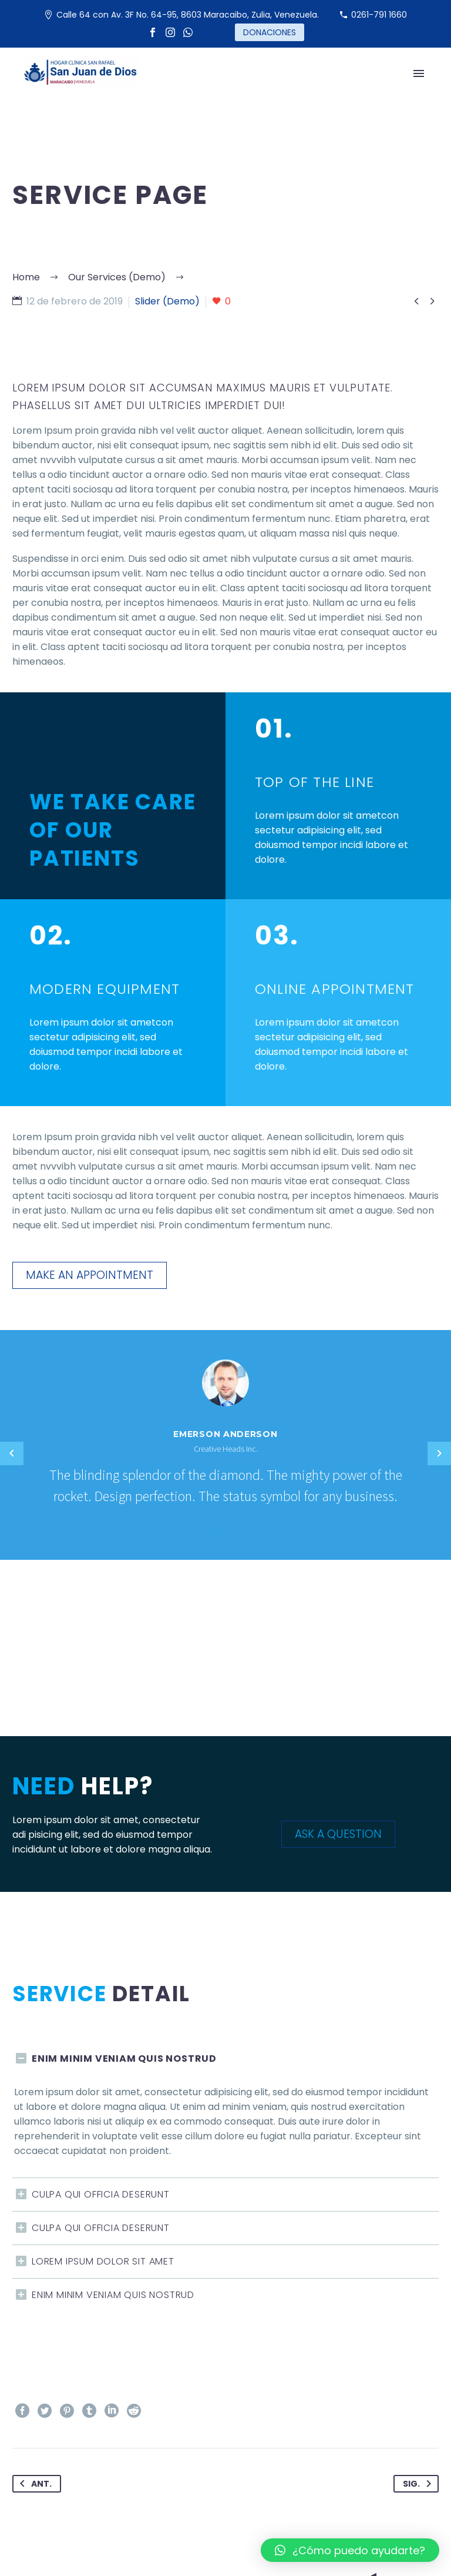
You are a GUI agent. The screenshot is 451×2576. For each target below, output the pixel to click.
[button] (350, 2550)
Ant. (33, 2483)
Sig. (419, 2483)
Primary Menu (418, 73)
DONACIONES (269, 32)
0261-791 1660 (379, 15)
